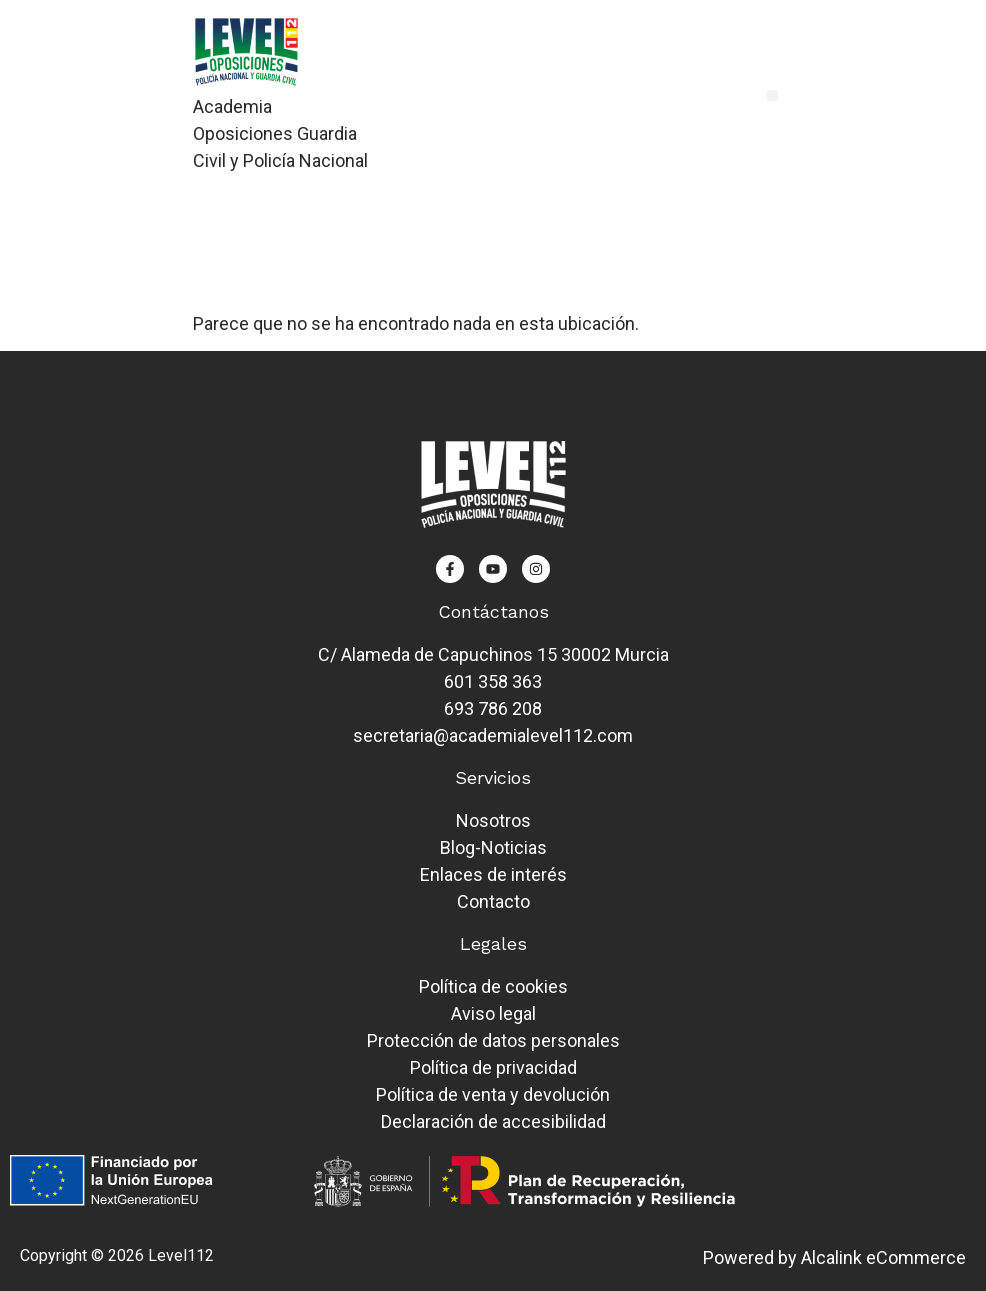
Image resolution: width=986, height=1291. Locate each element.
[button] (772, 95)
